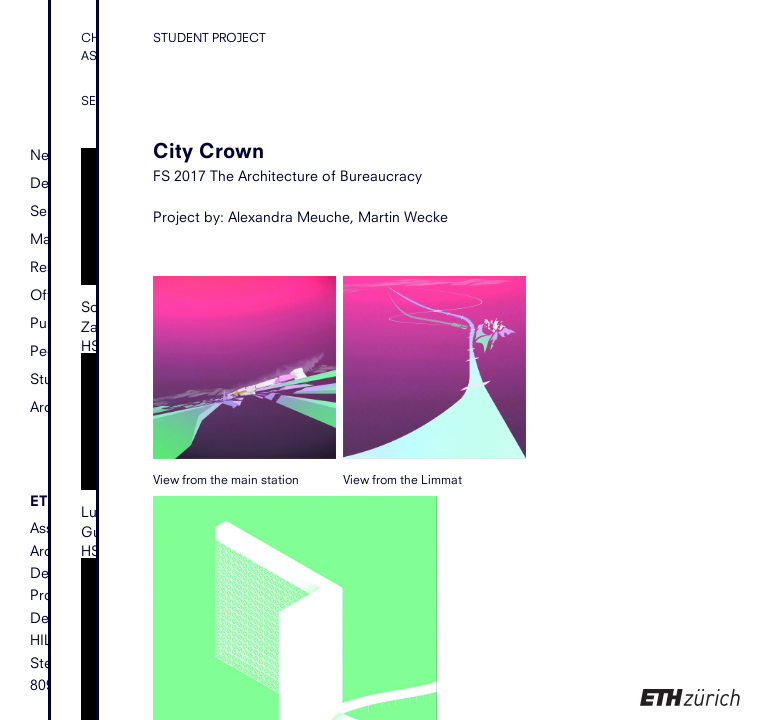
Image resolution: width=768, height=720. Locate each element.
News (48, 155)
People (53, 350)
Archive (54, 406)
